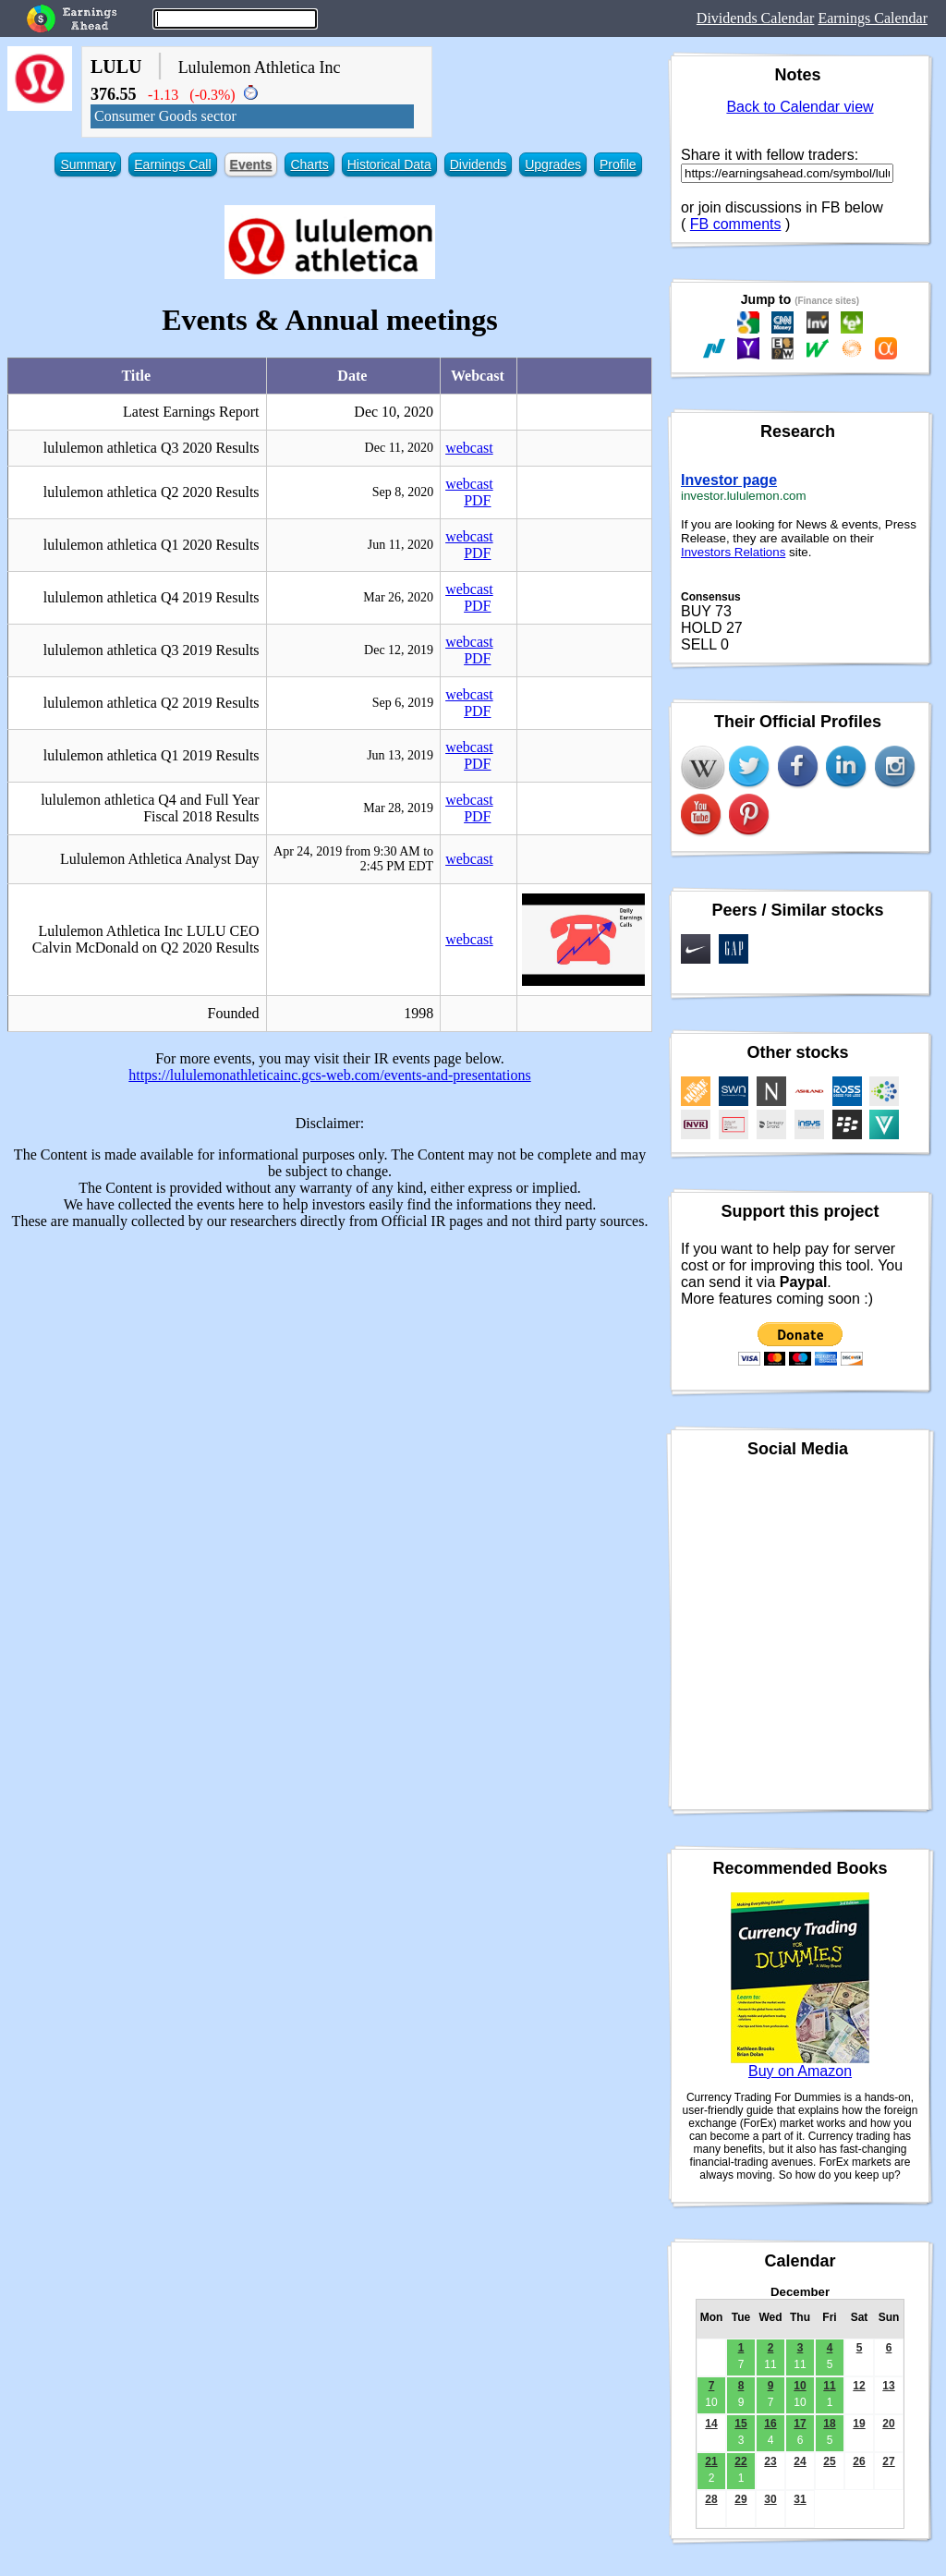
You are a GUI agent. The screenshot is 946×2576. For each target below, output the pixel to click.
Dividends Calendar (756, 18)
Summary (87, 164)
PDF (477, 500)
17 (800, 2423)
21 (711, 2461)
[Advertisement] (329, 1374)
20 (888, 2423)
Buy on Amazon (800, 2071)
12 (859, 2385)
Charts (309, 164)
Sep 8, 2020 (403, 492)
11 (829, 2385)
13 (888, 2385)
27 (888, 2461)
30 (770, 2499)
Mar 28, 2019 (398, 808)
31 (800, 2499)
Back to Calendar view (799, 107)
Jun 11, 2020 (400, 545)
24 (800, 2461)
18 (829, 2423)
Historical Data (389, 164)
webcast (469, 448)
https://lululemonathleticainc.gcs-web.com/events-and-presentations (329, 1075)
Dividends (478, 164)
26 (859, 2461)
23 (770, 2461)
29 (740, 2499)
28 (711, 2499)
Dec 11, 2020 (399, 448)
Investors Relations (733, 552)
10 (800, 2385)
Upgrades (553, 164)
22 (740, 2461)
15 (740, 2423)
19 (859, 2423)
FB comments (736, 224)
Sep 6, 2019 (403, 703)
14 (711, 2423)
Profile (618, 164)
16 (770, 2423)
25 (829, 2461)
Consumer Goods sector (165, 116)
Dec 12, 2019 (398, 650)
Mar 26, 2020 (398, 597)
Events (251, 164)
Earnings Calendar (873, 18)
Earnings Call (172, 164)
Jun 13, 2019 (400, 755)
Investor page (729, 480)
